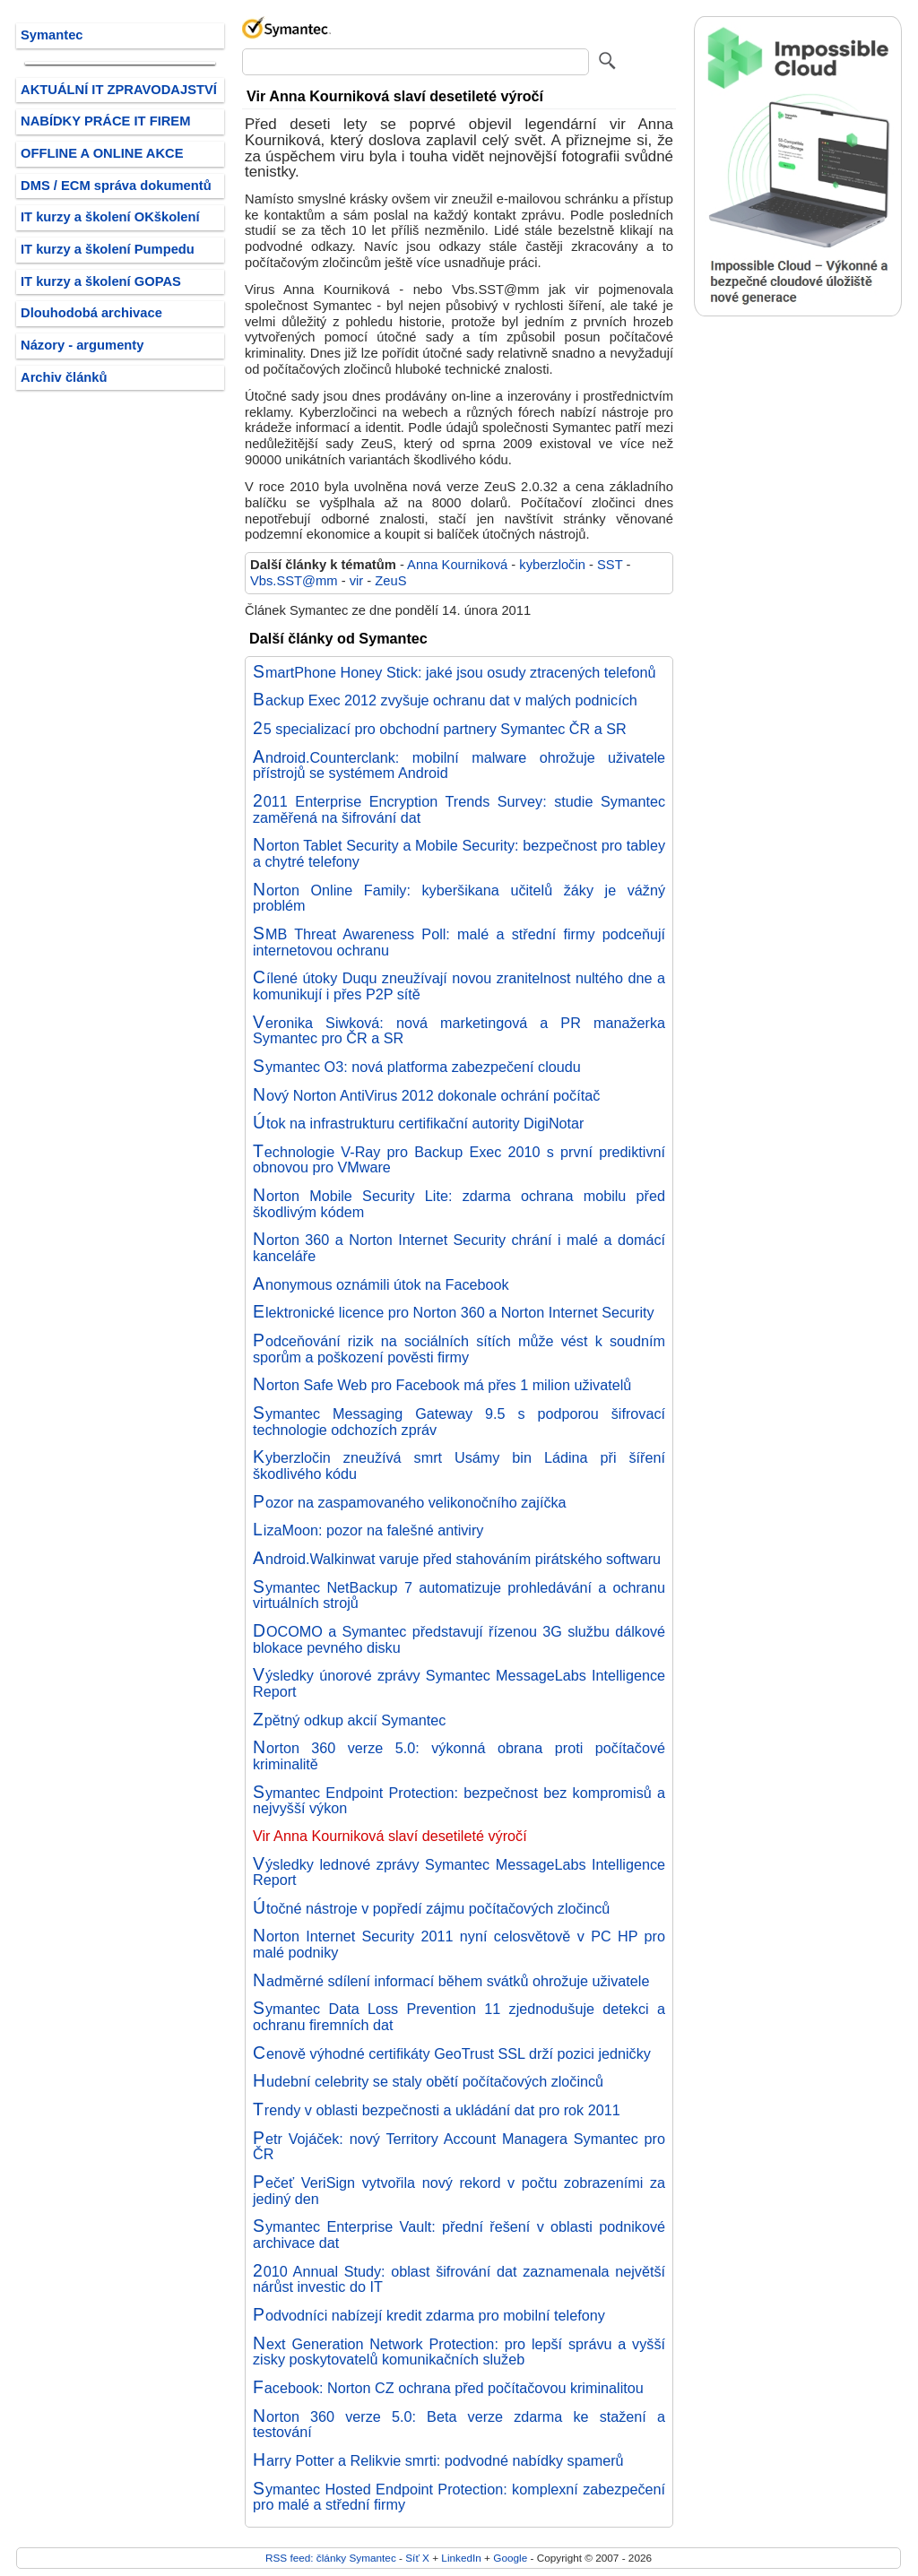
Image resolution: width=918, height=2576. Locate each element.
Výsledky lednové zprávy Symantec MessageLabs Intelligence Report (459, 1872)
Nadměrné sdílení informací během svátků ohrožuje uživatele (451, 1981)
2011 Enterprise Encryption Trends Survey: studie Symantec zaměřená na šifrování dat (459, 809)
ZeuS (390, 581)
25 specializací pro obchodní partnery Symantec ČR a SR (440, 729)
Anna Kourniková (457, 565)
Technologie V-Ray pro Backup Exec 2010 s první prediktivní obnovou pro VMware (459, 1160)
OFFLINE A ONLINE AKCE (102, 153)
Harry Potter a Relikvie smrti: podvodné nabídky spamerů (438, 2460)
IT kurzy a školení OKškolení (110, 217)
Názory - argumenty (82, 345)
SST (609, 565)
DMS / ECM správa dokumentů (116, 185)
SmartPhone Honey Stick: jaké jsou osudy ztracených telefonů (454, 672)
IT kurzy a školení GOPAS (101, 281)
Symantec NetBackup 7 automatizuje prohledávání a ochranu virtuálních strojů (459, 1595)
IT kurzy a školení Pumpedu (108, 249)
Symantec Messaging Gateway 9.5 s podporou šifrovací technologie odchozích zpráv (459, 1421)
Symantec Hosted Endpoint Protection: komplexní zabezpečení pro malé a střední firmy (459, 2497)
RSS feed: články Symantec (330, 2557)
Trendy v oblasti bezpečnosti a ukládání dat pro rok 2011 (436, 2110)
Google (510, 2557)
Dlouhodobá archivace (91, 313)
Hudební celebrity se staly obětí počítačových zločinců (428, 2081)
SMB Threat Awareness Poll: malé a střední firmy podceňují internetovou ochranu (459, 942)
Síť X (417, 2557)
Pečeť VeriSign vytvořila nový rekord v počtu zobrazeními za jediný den (459, 2190)
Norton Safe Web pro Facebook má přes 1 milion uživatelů (442, 1385)
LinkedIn (461, 2557)
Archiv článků (64, 377)
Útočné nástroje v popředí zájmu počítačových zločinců (431, 1908)
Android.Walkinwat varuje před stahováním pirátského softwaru (457, 1559)
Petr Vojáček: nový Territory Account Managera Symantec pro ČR (459, 2147)
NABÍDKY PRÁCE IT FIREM (105, 121)
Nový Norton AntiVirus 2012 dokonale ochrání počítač (426, 1095)
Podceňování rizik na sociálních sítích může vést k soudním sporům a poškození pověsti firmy (459, 1349)
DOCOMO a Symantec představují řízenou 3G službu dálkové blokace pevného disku (459, 1639)
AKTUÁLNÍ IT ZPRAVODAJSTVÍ (119, 89)
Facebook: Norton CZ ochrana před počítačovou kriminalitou (448, 2388)
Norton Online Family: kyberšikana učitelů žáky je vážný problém (459, 898)
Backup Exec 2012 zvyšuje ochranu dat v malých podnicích (445, 700)
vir (357, 581)
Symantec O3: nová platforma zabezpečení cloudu (417, 1067)
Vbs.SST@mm (294, 581)
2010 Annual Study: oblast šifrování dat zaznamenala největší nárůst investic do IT (459, 2279)
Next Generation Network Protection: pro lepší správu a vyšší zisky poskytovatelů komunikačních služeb (459, 2352)
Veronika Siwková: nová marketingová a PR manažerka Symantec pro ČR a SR (459, 1031)
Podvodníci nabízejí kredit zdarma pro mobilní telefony (429, 2315)
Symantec (52, 35)
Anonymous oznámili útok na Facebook (381, 1284)
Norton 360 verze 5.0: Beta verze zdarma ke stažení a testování (459, 2424)
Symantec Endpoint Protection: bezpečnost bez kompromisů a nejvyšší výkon (459, 1801)
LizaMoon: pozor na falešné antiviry (368, 1530)
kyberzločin (552, 565)
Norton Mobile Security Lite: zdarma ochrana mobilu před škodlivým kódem (459, 1204)
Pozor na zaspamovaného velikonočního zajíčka (410, 1502)
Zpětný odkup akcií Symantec (349, 1720)
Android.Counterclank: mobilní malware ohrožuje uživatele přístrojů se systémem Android (459, 765)
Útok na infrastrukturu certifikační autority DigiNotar (418, 1123)
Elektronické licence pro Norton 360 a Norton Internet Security (453, 1312)
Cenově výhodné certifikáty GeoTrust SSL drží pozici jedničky (452, 2053)
